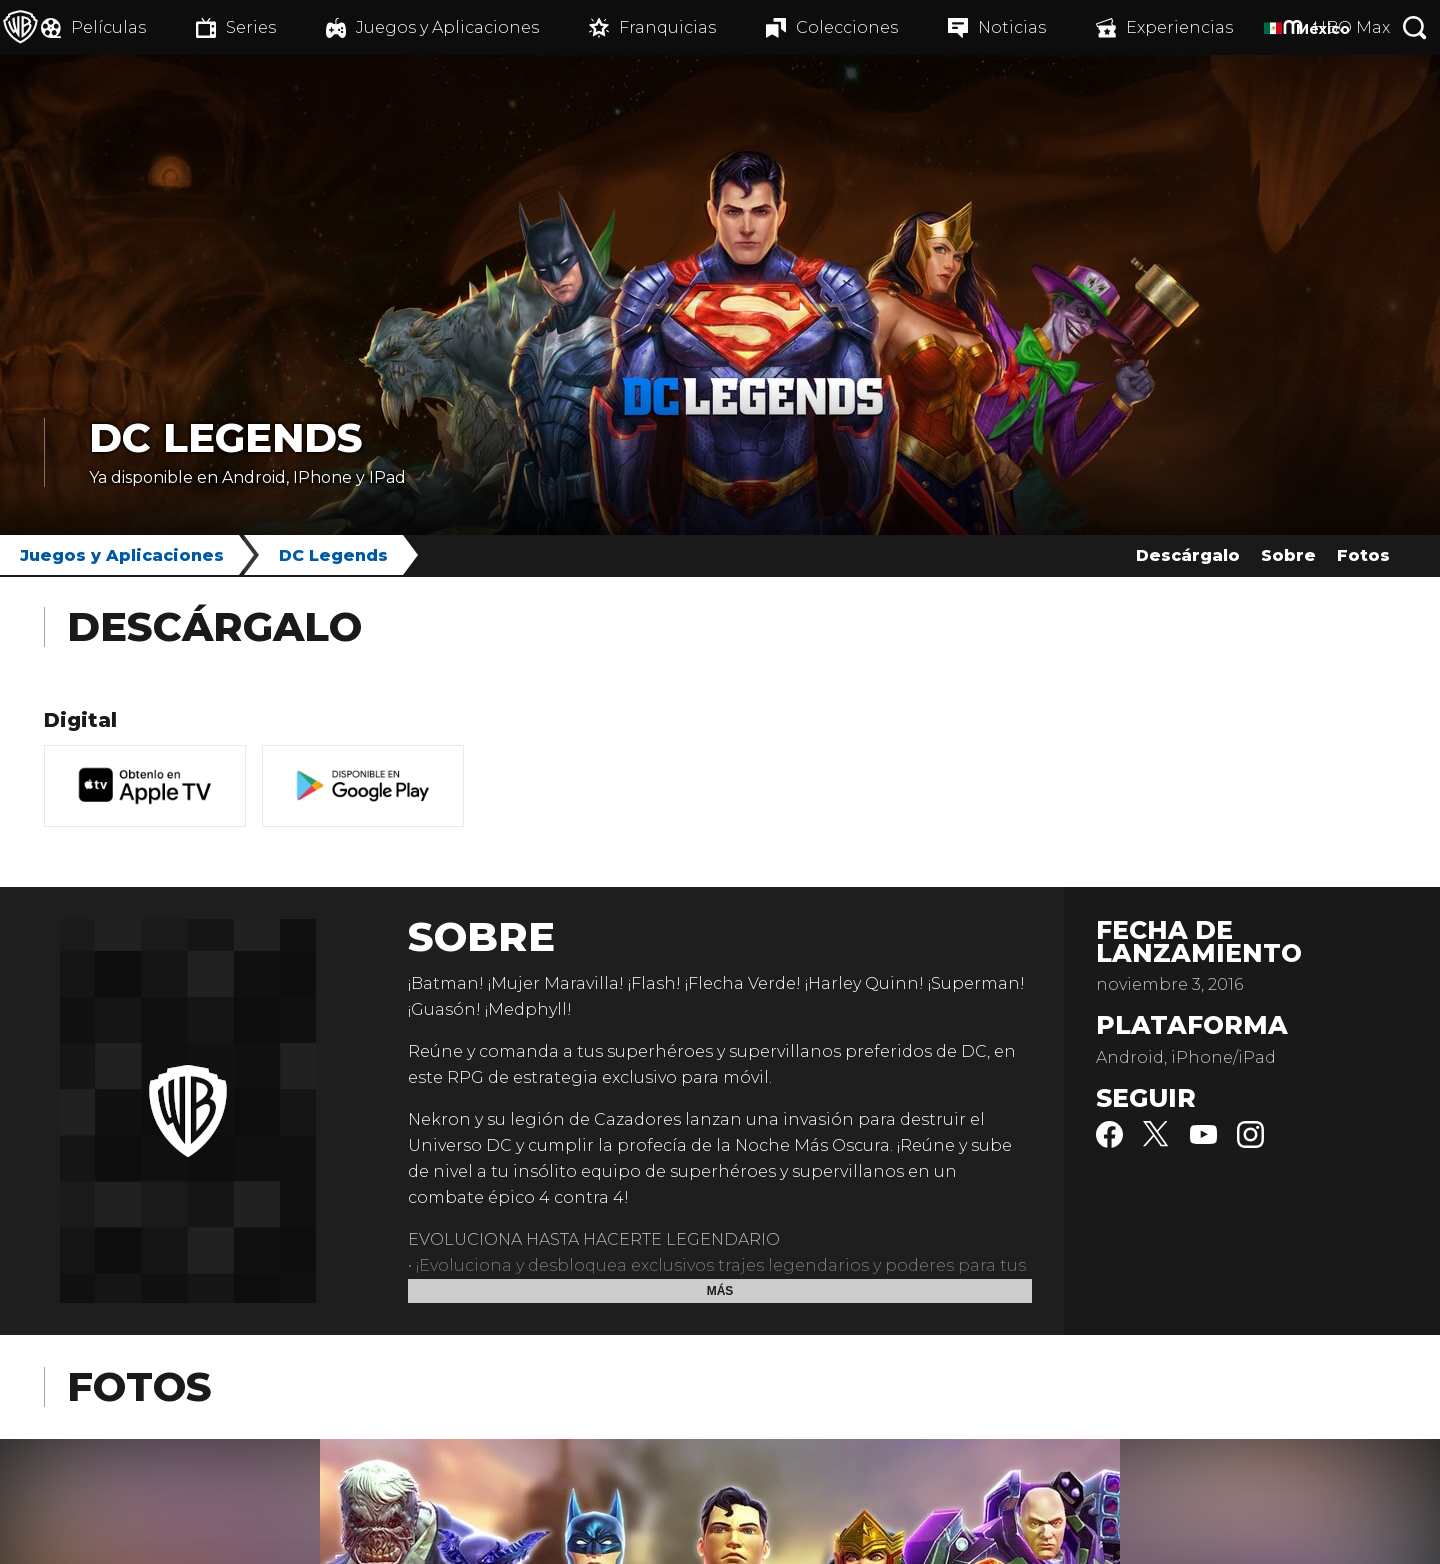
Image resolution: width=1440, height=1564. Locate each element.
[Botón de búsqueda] (1415, 27)
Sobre (1288, 555)
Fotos (1363, 555)
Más (720, 1291)
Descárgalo (1188, 555)
